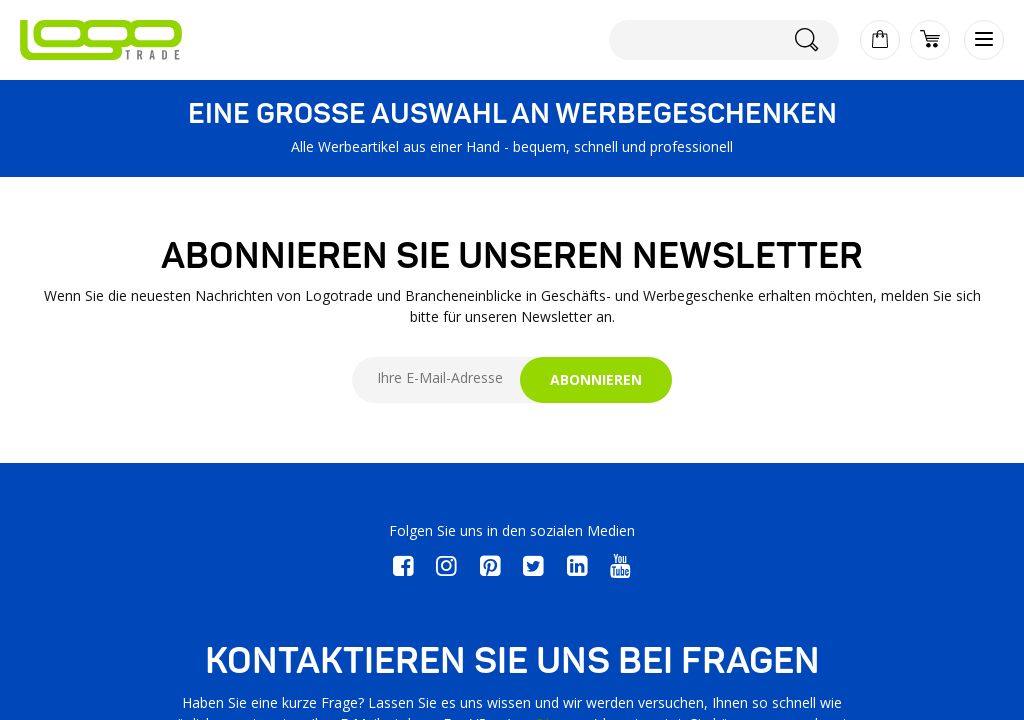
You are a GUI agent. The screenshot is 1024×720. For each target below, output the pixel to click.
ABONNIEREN (596, 379)
